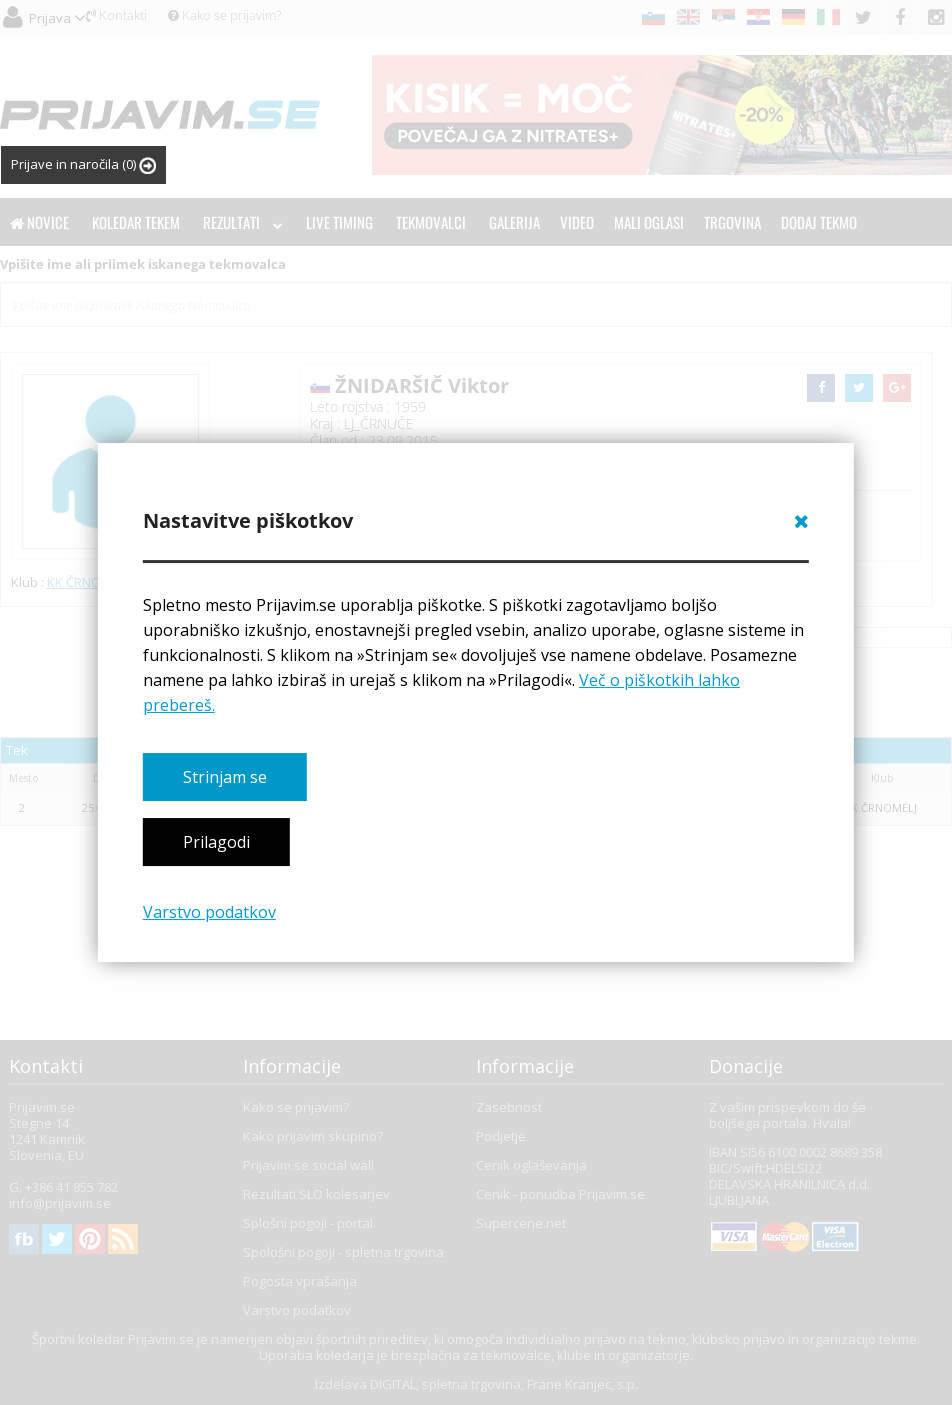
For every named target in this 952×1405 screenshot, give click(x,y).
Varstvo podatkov (209, 912)
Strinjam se (225, 777)
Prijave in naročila (83, 164)
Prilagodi (216, 842)
